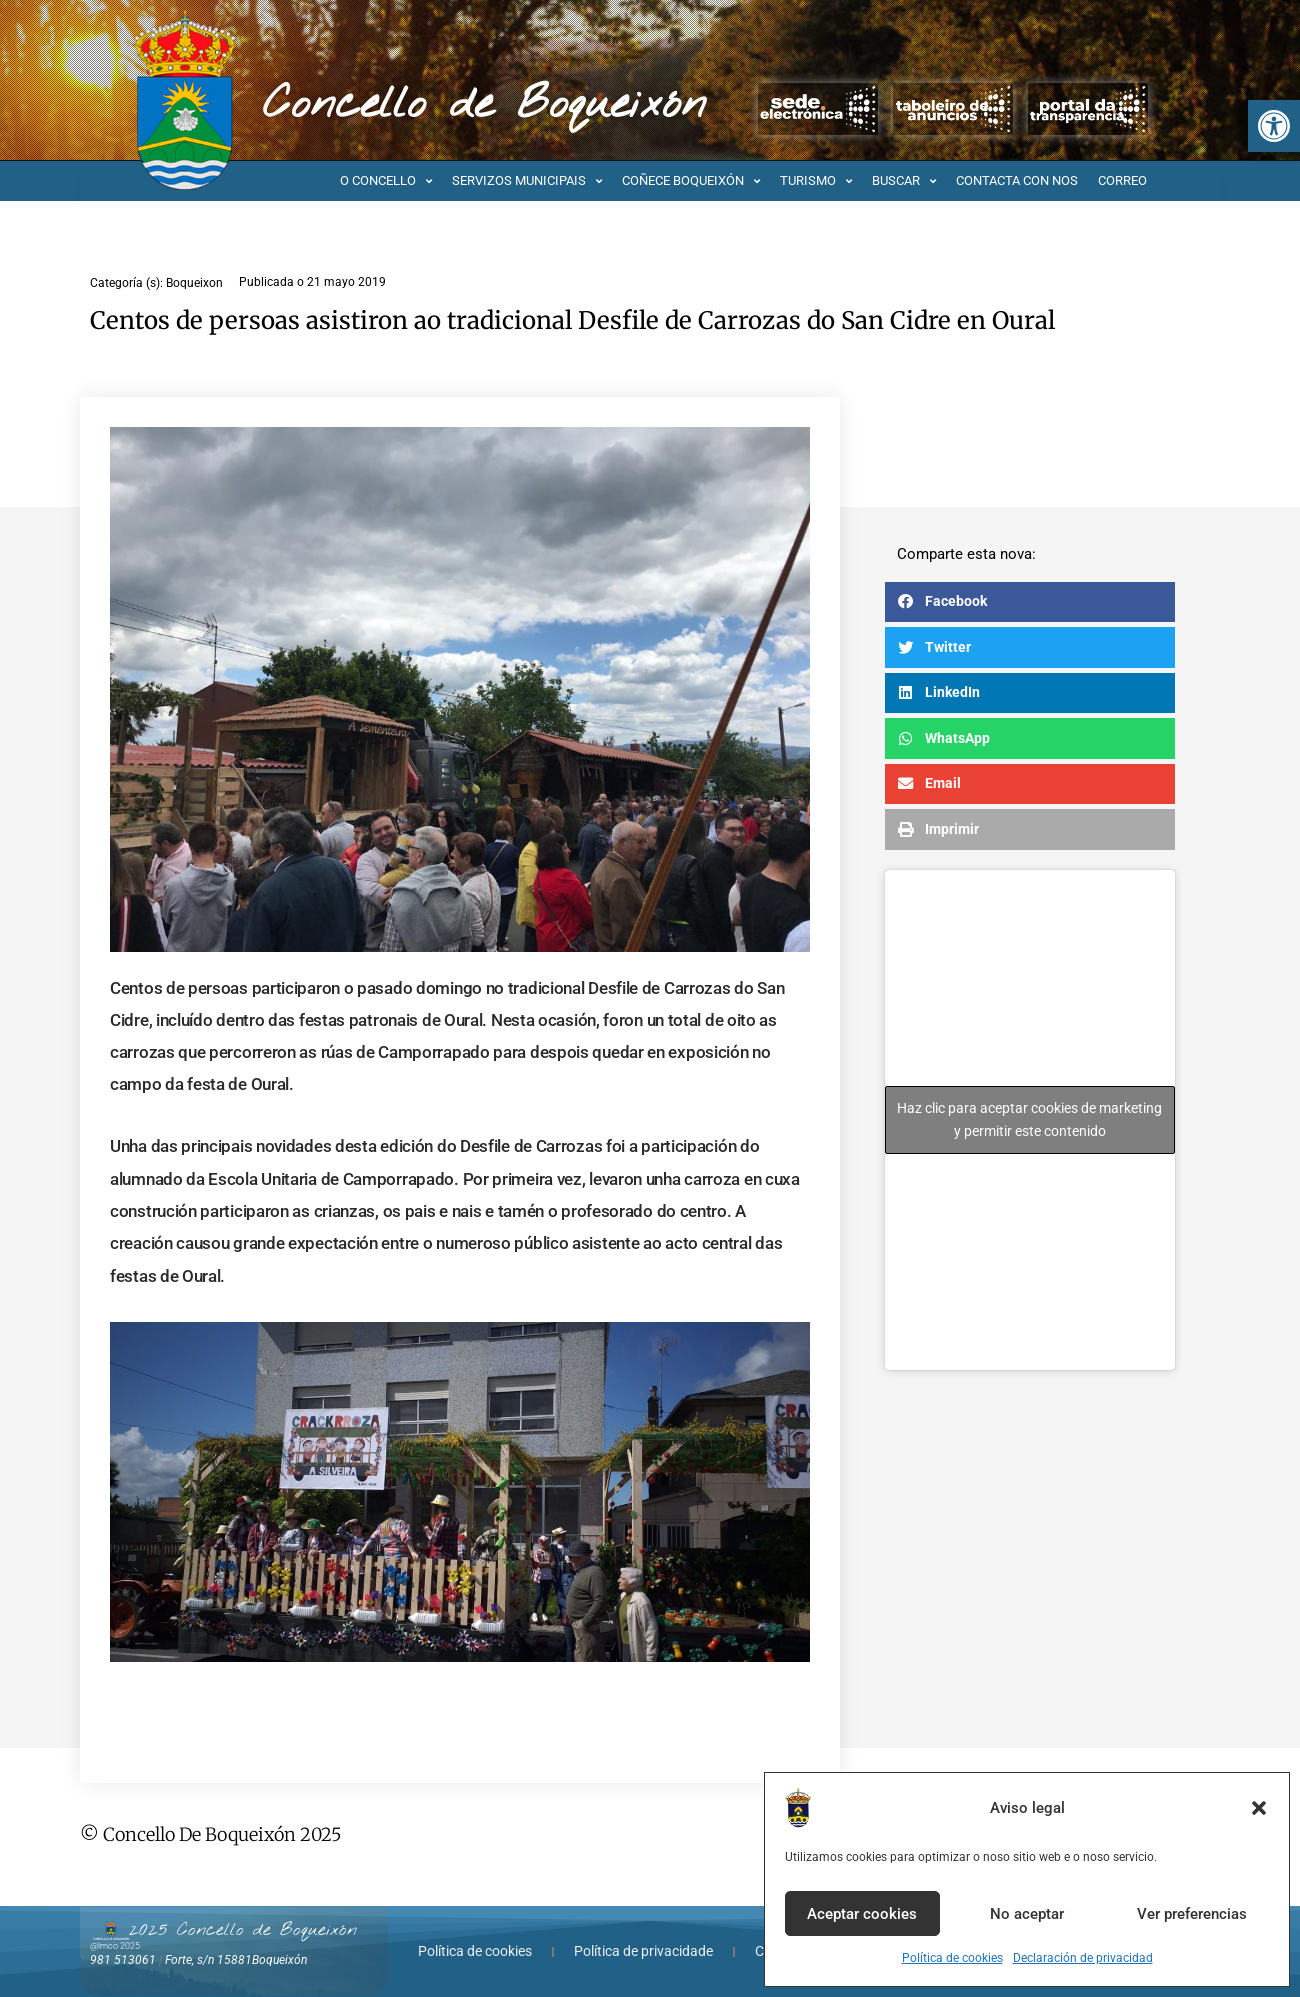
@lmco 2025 (115, 1946)
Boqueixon (194, 283)
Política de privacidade (643, 1951)
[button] (1274, 126)
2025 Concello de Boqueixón (243, 1930)
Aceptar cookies (862, 1914)
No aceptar (1027, 1914)
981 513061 (123, 1960)
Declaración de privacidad (1083, 1958)
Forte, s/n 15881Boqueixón (236, 1960)
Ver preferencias (1192, 1914)
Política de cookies (952, 1958)
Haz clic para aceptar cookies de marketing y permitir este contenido (1029, 1119)
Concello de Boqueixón (484, 105)
